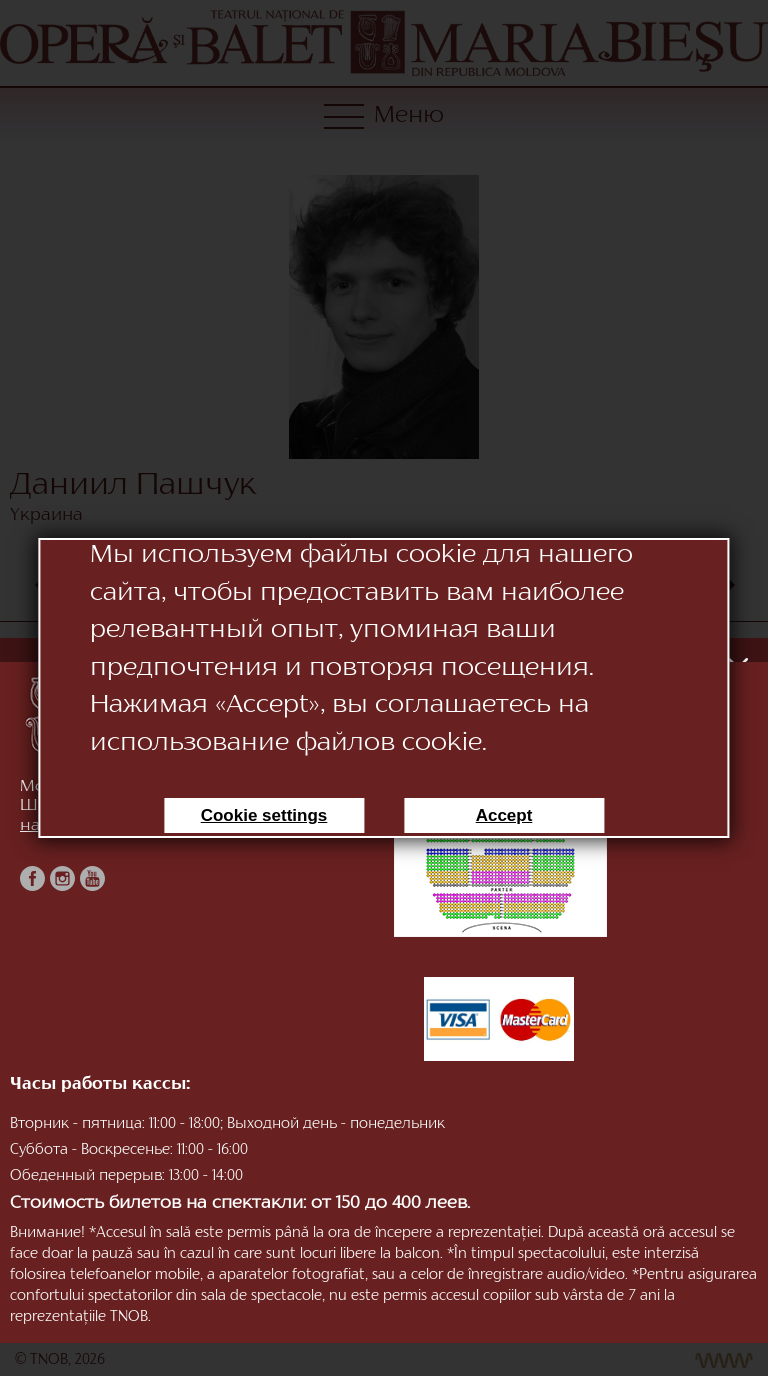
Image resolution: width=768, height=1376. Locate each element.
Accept (504, 815)
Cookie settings (264, 815)
